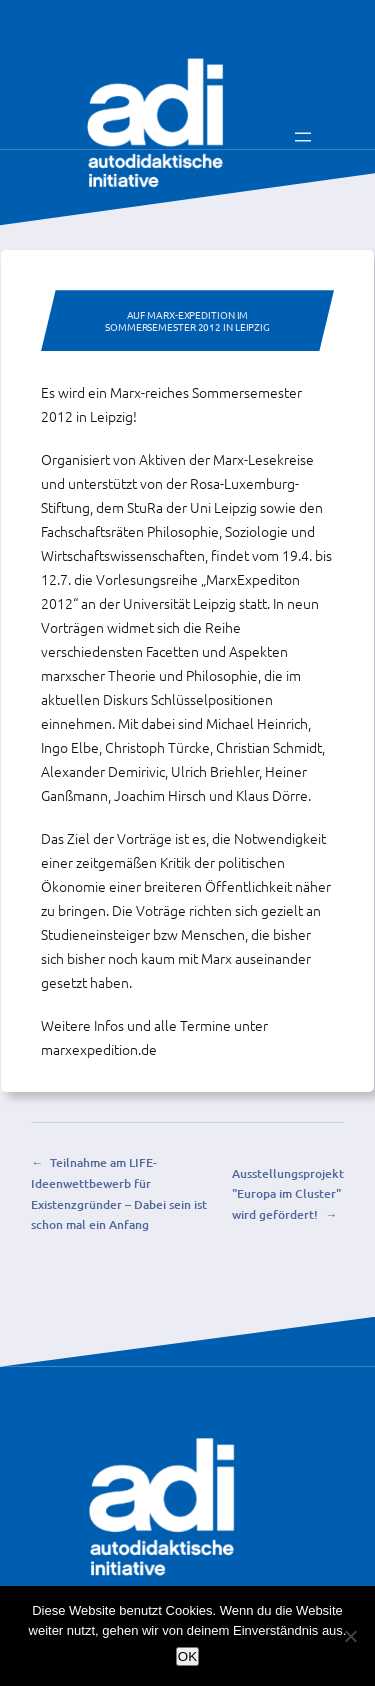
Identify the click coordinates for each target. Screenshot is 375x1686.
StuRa (145, 507)
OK (187, 1656)
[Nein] (350, 1636)
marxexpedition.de (99, 1049)
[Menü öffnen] (303, 137)
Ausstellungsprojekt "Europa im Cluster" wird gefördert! (288, 1194)
